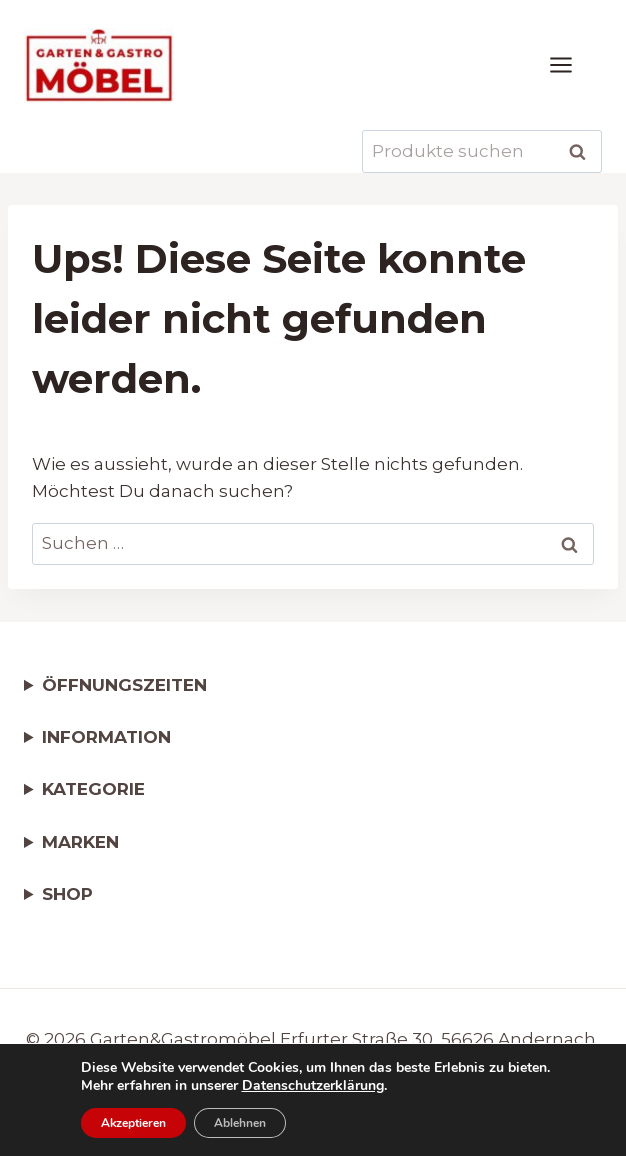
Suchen (583, 152)
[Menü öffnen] (571, 64)
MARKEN (80, 842)
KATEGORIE (93, 789)
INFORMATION (106, 737)
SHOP (67, 894)
